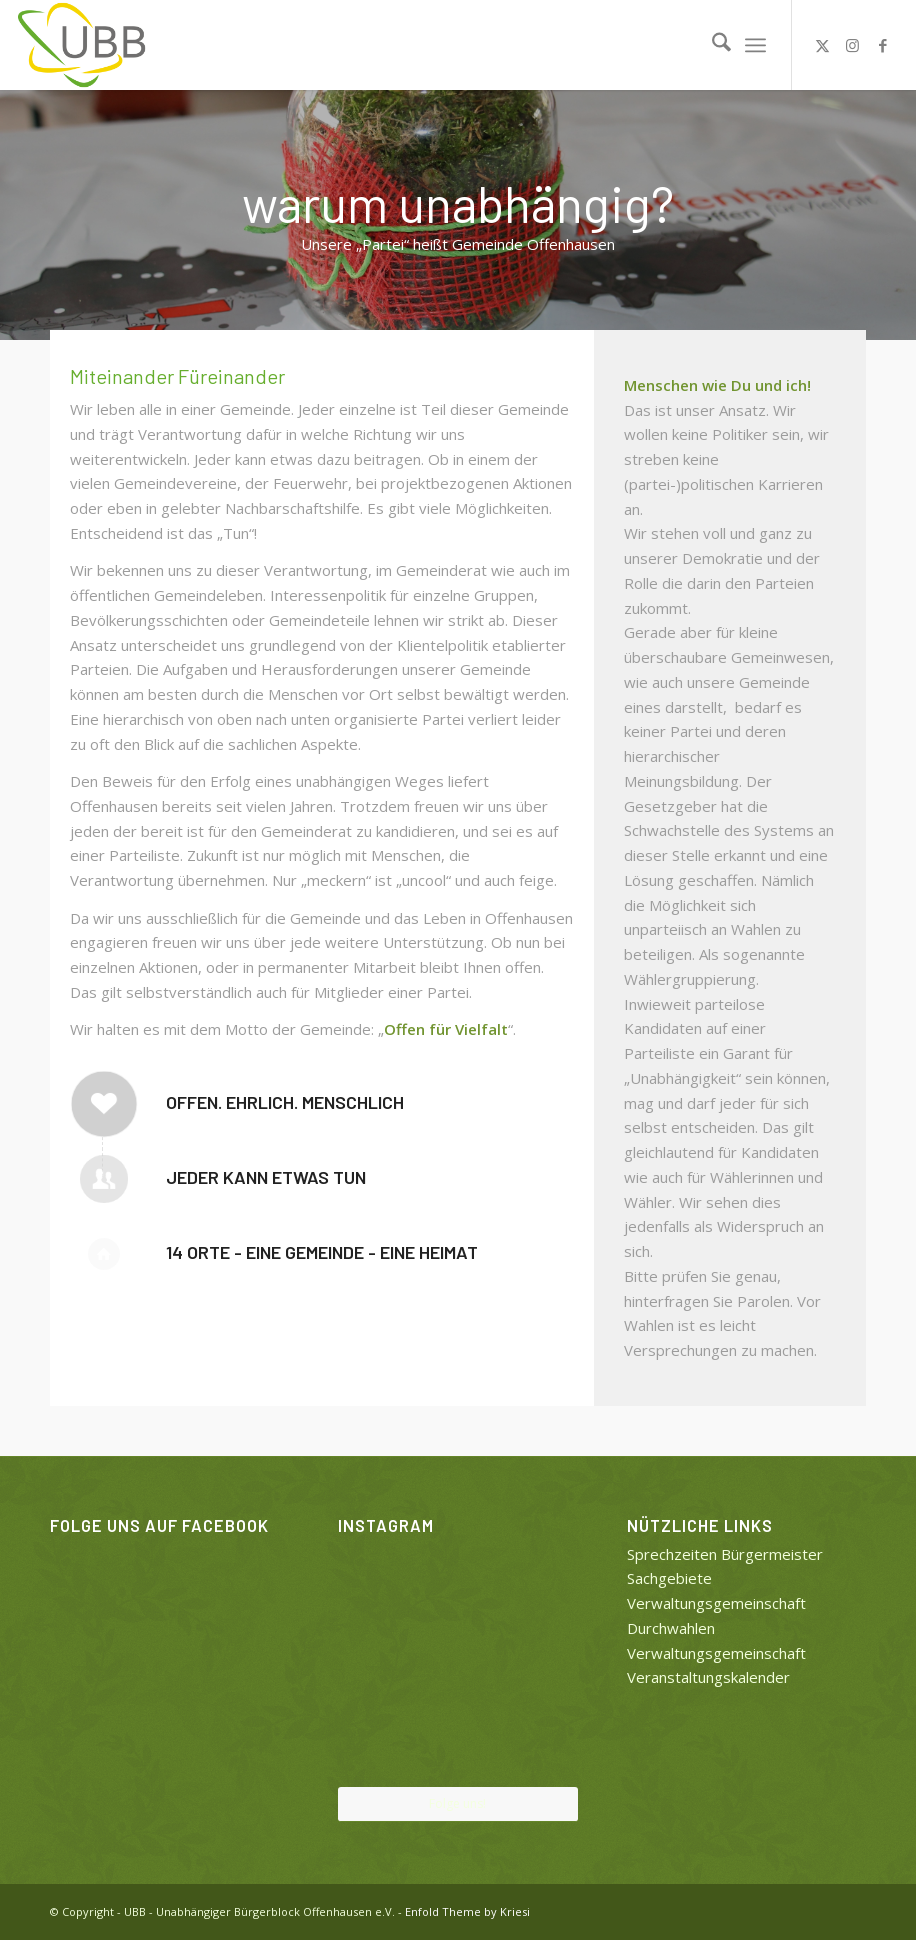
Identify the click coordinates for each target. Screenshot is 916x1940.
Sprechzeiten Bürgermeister (725, 1554)
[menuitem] (711, 45)
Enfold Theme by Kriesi (467, 1911)
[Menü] (755, 45)
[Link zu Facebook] (883, 45)
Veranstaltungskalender (708, 1677)
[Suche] (711, 45)
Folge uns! (457, 1803)
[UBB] (83, 45)
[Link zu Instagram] (853, 45)
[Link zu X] (823, 45)
